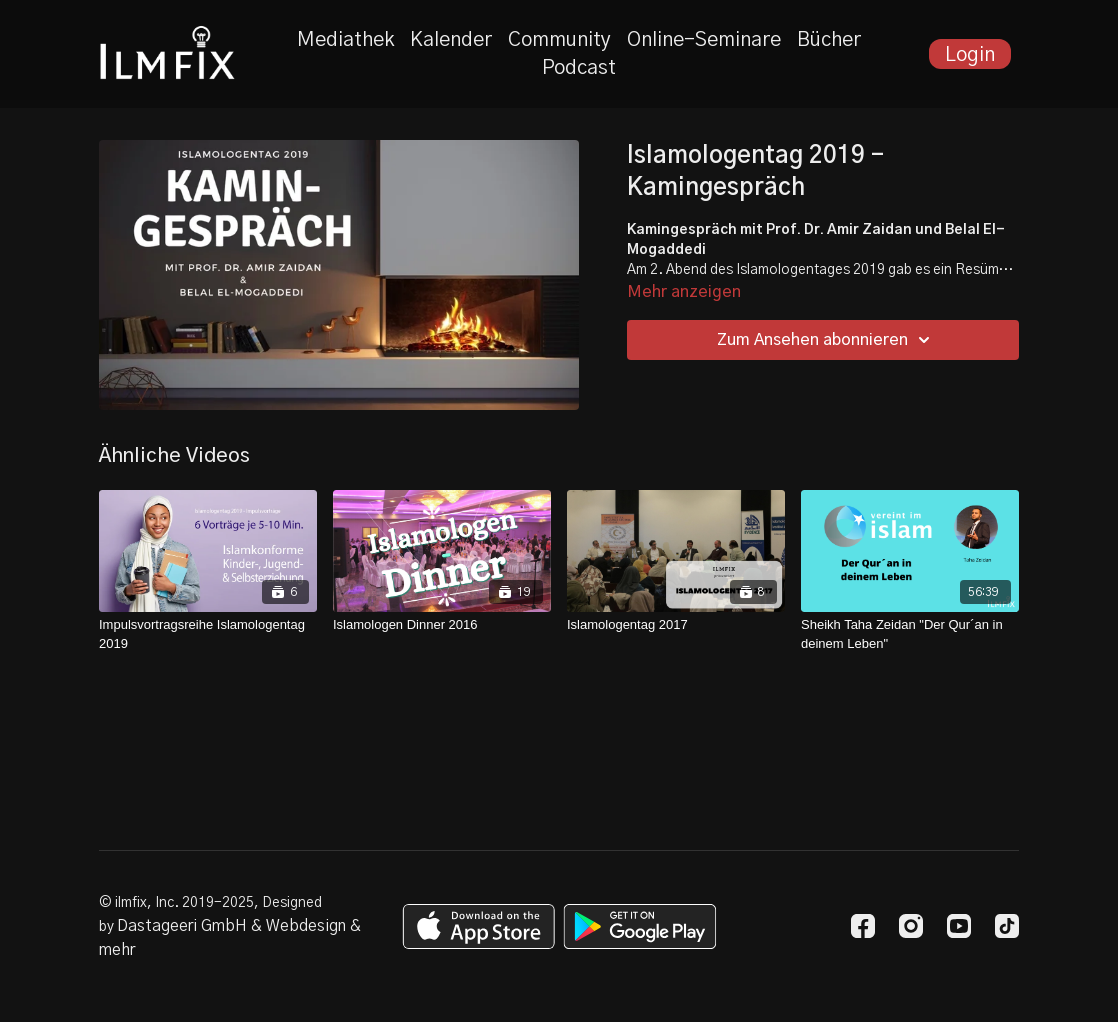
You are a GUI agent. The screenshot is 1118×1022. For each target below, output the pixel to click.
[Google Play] (640, 926)
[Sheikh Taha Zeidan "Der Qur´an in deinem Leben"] (910, 634)
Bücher (829, 40)
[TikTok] (1007, 926)
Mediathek (345, 40)
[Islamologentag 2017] (676, 625)
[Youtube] (959, 926)
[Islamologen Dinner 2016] (442, 625)
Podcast (579, 68)
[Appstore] (478, 926)
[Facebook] (863, 926)
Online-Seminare (704, 40)
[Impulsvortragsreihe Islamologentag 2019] (208, 634)
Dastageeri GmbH (182, 926)
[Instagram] (911, 926)
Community (559, 40)
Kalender (451, 40)
